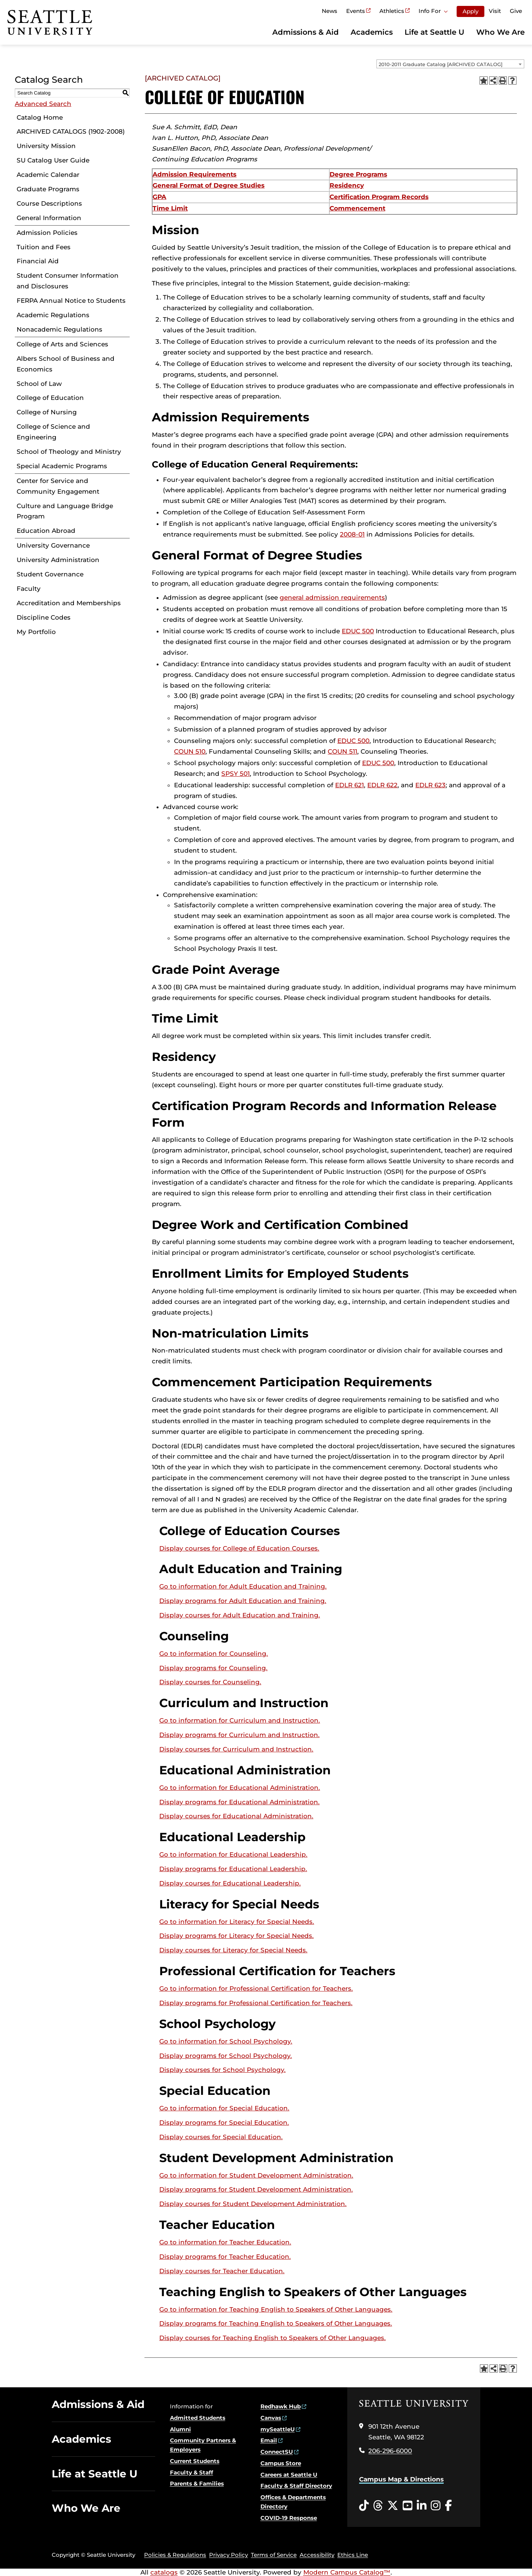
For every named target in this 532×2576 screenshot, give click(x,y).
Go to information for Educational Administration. (239, 1787)
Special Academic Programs (62, 466)
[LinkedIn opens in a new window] (421, 2506)
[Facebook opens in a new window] (448, 2506)
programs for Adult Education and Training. (242, 1600)
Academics (372, 32)
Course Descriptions (49, 203)
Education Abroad (46, 530)
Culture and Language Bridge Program (65, 511)
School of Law (39, 383)
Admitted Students (197, 2417)
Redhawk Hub (280, 2406)
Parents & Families (197, 2483)
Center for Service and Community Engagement (58, 486)
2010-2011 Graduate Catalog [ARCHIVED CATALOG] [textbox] (440, 64)
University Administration (58, 560)
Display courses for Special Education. (221, 2137)
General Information (49, 218)
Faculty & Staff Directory (296, 2485)
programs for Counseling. (213, 1668)
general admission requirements (332, 597)
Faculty (29, 588)
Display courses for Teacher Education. (221, 2271)
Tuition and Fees (44, 247)
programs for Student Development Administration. (256, 2189)
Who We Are (500, 32)
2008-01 (352, 534)
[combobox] (450, 63)
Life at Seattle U (434, 32)
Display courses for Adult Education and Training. (239, 1615)
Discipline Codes (44, 617)
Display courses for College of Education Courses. (239, 1548)
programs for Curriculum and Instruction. (239, 1735)
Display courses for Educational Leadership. (230, 1883)
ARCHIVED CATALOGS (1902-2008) (71, 131)
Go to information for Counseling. (213, 1653)
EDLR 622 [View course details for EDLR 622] (382, 785)
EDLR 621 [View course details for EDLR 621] (349, 785)
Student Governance (50, 574)
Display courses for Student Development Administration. (253, 2203)
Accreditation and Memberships (69, 603)
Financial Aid (38, 261)
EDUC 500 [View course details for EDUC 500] (358, 631)
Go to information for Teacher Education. (225, 2242)
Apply (470, 11)
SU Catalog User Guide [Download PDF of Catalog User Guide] (53, 160)
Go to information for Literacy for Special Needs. (236, 1921)
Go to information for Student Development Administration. (256, 2175)
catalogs (164, 2572)
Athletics (391, 10)
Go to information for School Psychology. (225, 2041)
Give (516, 10)
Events (355, 10)
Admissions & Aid (305, 32)
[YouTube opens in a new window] (407, 2506)
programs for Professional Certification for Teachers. (255, 2003)
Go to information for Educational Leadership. (233, 1854)
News (329, 10)
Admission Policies (47, 232)
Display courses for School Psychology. (222, 2069)
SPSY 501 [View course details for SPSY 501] (235, 773)
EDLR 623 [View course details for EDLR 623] (430, 785)
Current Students (194, 2460)
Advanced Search (43, 103)
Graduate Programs (48, 189)
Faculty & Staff (191, 2472)
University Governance (53, 545)
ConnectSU (276, 2451)
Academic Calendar (48, 174)
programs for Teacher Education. (225, 2256)
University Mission (46, 146)
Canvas (270, 2417)
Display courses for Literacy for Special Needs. (233, 1950)
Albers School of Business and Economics (66, 364)
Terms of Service (274, 2554)
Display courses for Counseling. (210, 1682)
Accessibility (317, 2554)
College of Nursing (47, 412)
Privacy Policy (228, 2554)
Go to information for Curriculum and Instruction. (239, 1720)
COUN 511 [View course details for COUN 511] (342, 751)
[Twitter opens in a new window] (392, 2506)
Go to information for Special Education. (224, 2108)
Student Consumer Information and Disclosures (68, 281)
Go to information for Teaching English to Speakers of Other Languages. (275, 2309)
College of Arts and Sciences (62, 344)
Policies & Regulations (175, 2554)
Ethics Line (352, 2554)
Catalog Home (40, 117)
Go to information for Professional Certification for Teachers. (256, 1988)
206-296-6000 (390, 2451)
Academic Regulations (53, 315)
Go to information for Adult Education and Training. (243, 1586)
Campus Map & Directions (401, 2479)
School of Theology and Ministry (69, 451)
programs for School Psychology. (225, 2055)
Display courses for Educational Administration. (236, 1816)
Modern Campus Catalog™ (347, 2572)
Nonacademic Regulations (59, 329)
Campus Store (280, 2463)
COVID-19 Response (288, 2517)
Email (268, 2440)
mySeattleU (277, 2429)
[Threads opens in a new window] (378, 2506)
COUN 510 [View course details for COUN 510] (189, 751)
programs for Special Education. (224, 2122)
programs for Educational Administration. (239, 1802)
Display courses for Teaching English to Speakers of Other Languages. (272, 2338)
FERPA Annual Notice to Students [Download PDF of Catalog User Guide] (71, 300)
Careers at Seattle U (288, 2474)
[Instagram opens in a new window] (435, 2506)
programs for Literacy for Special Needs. (236, 1935)
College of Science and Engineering (53, 432)
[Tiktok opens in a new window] (364, 2506)
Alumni (180, 2429)
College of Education (50, 397)
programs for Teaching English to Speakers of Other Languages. (275, 2323)
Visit (495, 10)
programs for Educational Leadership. (233, 1869)
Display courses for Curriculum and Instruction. (236, 1749)
